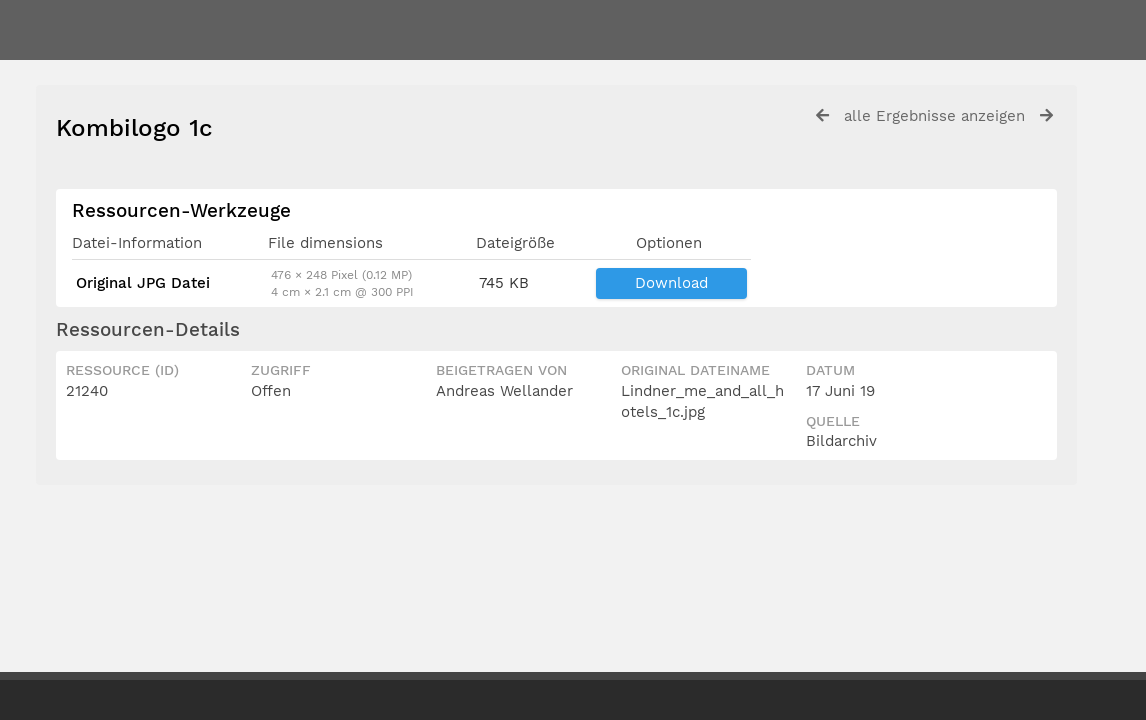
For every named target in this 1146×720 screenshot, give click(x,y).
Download (671, 283)
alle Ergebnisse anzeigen (934, 116)
